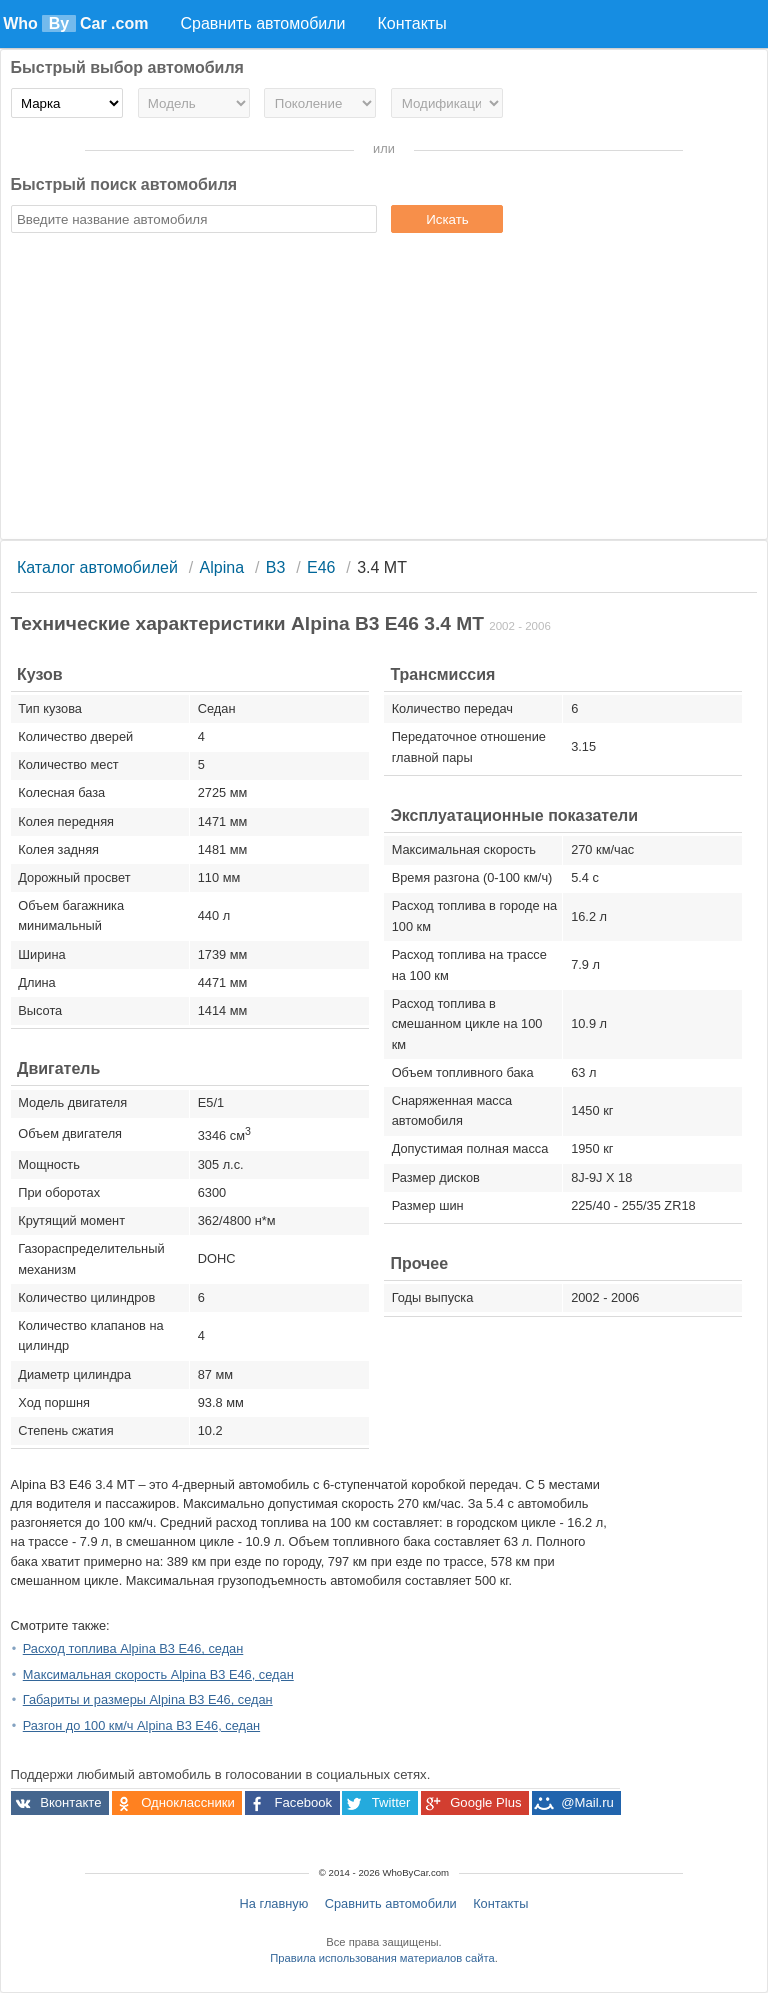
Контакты (500, 1903)
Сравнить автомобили (391, 1903)
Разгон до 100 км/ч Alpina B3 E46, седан (141, 1725)
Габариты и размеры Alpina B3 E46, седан (148, 1699)
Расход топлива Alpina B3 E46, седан (133, 1648)
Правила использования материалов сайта (382, 1958)
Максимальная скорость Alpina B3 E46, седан (158, 1674)
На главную (274, 1903)
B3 (276, 567)
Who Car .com (75, 23)
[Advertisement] (384, 389)
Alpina (222, 567)
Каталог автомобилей (97, 567)
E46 (321, 567)
